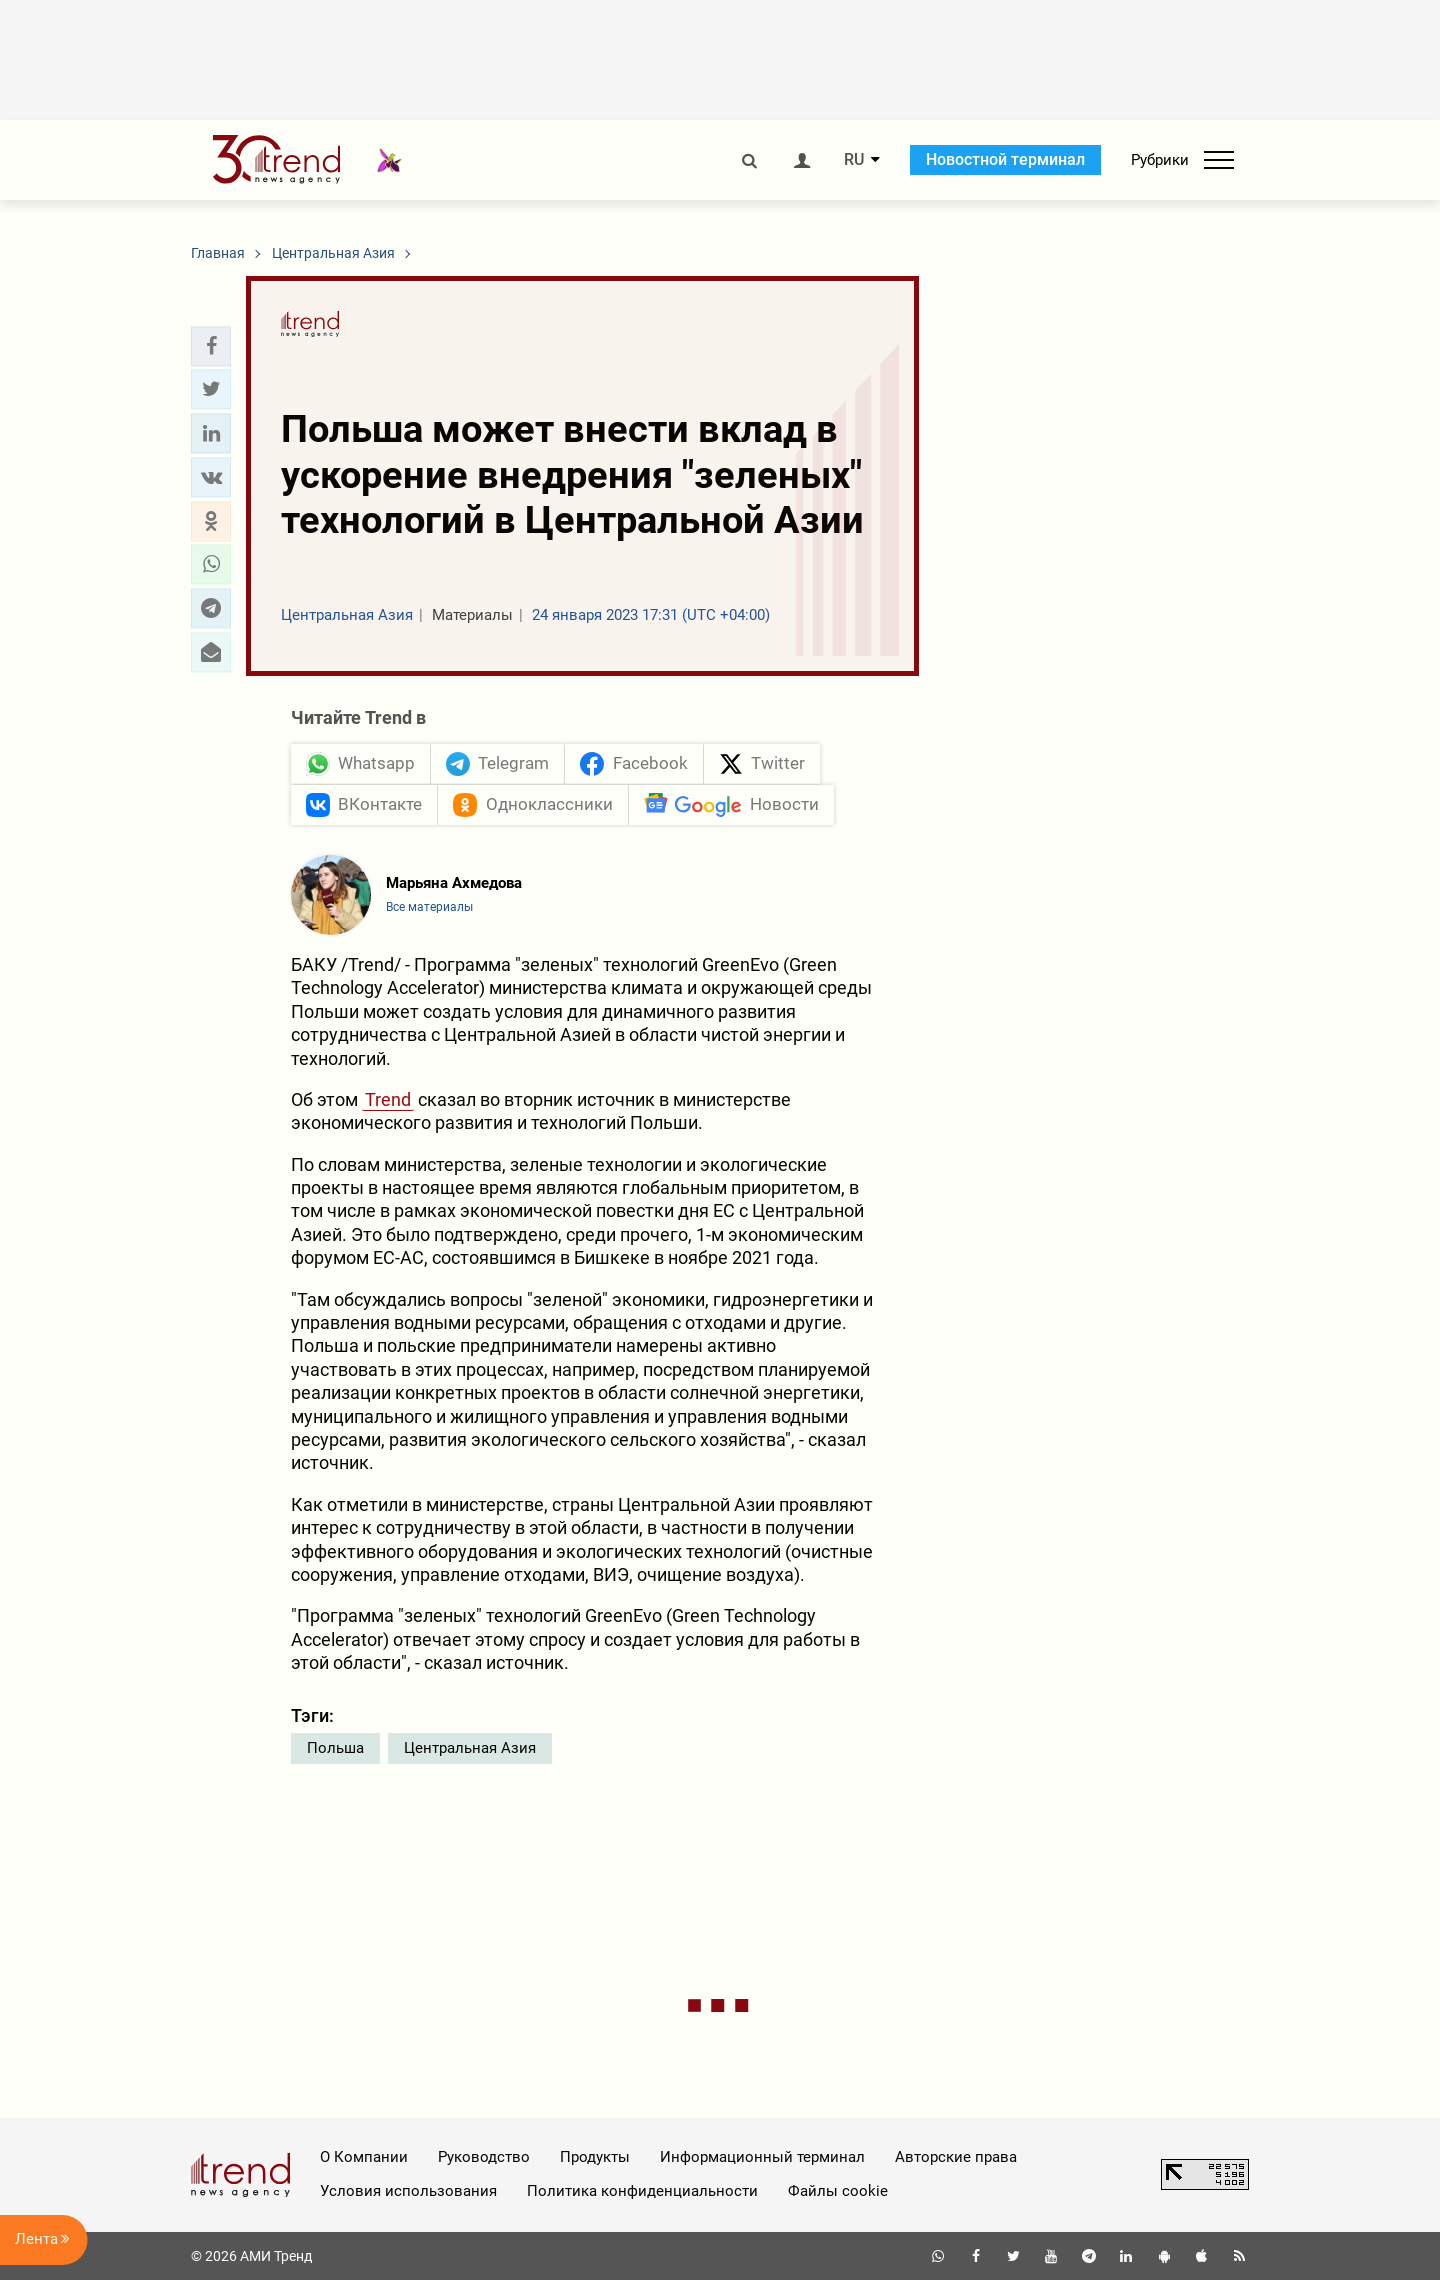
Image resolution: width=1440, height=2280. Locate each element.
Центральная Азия (470, 1748)
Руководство (484, 2157)
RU (854, 160)
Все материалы (429, 907)
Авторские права (956, 2157)
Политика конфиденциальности (642, 2191)
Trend (388, 1099)
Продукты (595, 2157)
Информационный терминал (762, 2157)
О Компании (364, 2157)
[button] (211, 346)
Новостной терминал (1005, 159)
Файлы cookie (838, 2191)
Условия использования (408, 2191)
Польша (335, 1748)
